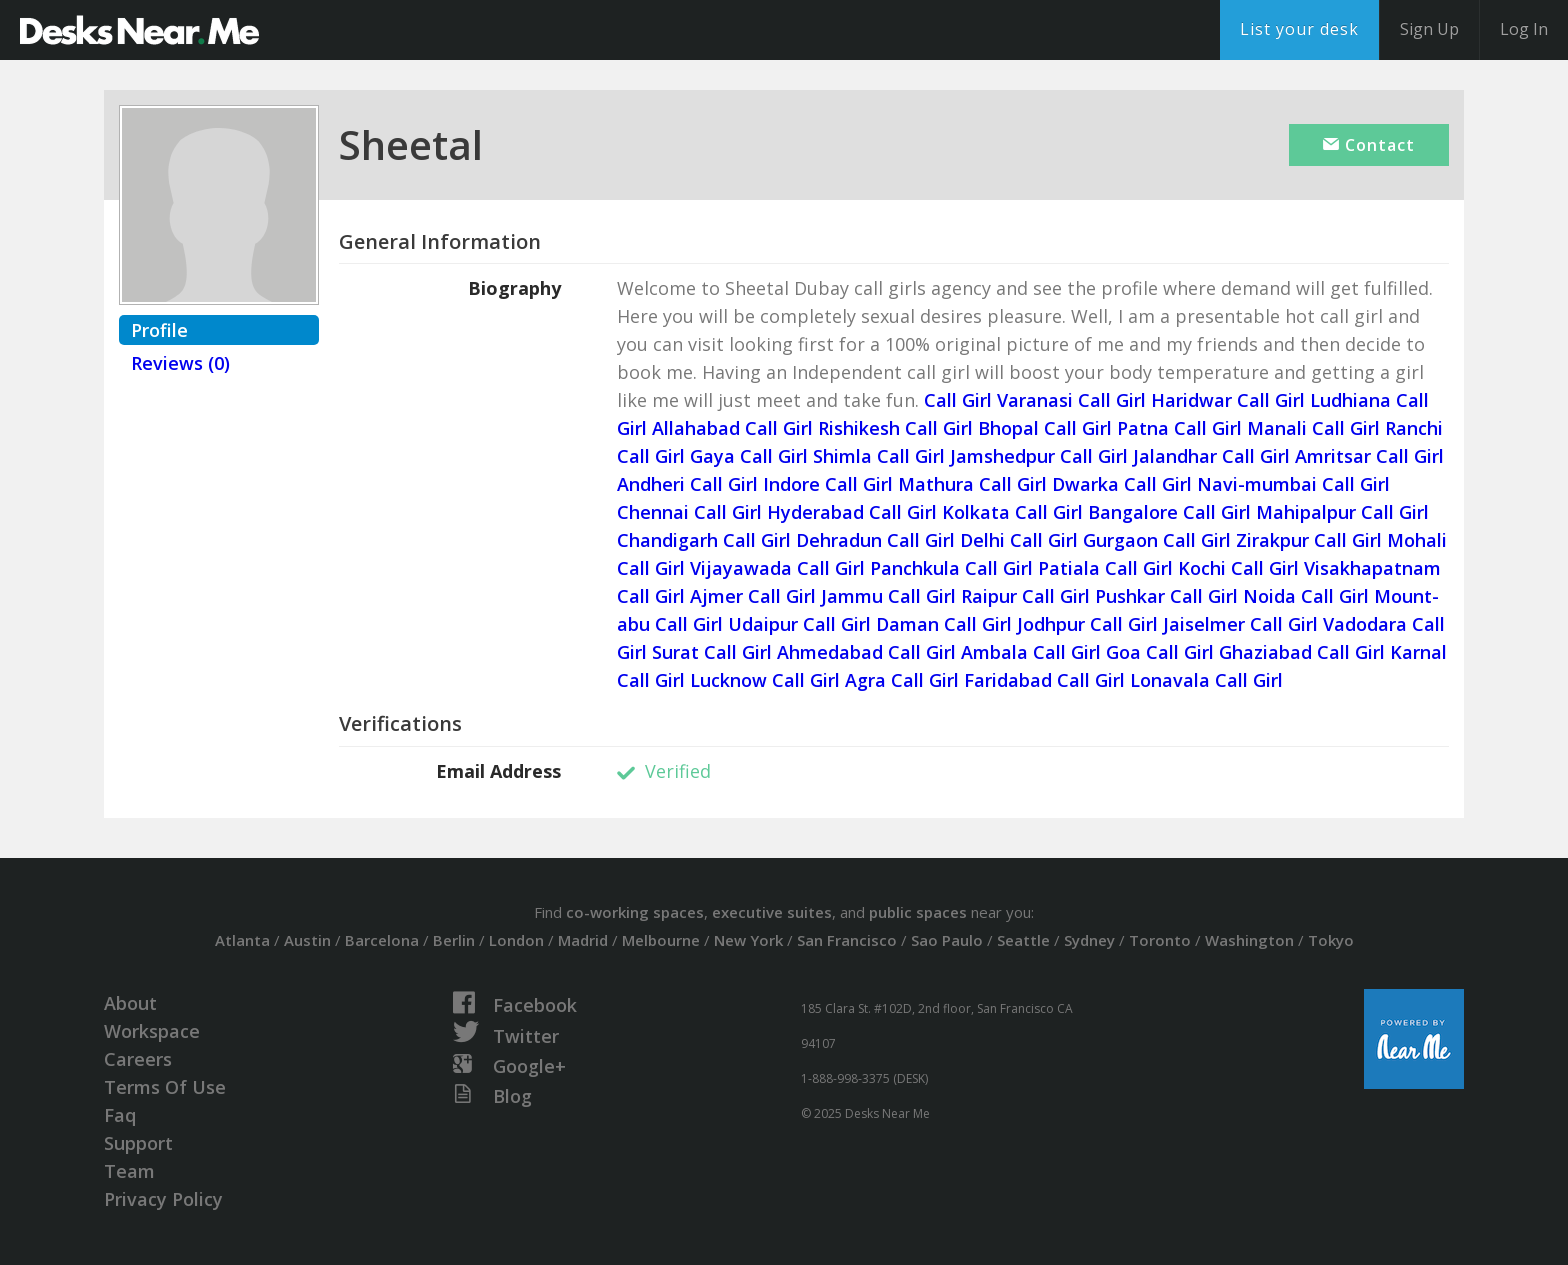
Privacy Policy (163, 1199)
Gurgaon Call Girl (1157, 540)
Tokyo (1331, 940)
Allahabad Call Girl (732, 428)
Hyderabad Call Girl (852, 512)
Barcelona (382, 940)
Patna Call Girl (1179, 428)
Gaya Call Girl (749, 456)
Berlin (454, 940)
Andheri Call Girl (687, 484)
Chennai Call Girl (689, 512)
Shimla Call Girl (879, 456)
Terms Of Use (165, 1087)
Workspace (152, 1031)
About (130, 1003)
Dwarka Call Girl (1122, 484)
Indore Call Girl (828, 484)
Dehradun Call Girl (875, 540)
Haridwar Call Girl (1228, 400)
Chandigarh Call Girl (704, 540)
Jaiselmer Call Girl (1240, 624)
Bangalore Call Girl (1169, 512)
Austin (307, 940)
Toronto (1160, 940)
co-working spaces (635, 912)
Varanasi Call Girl (1071, 400)
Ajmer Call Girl (753, 596)
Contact (1369, 145)
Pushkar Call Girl (1166, 596)
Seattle (1023, 940)
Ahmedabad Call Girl (866, 652)
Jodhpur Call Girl (1087, 624)
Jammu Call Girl (888, 596)
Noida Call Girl (1306, 596)
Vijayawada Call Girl (777, 568)
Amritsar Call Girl (1369, 456)
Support (138, 1143)
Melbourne (661, 940)
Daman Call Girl (944, 624)
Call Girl (958, 400)
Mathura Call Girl (972, 484)
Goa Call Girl (1160, 652)
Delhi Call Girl (1019, 540)
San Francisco (847, 940)
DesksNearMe (139, 30)
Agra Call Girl (902, 680)
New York (748, 940)
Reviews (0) (180, 363)
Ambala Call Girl (1031, 652)
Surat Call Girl (712, 652)
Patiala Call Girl (1105, 568)
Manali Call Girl (1313, 428)
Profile (159, 330)
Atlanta (242, 940)
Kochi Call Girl (1238, 568)
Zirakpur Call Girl (1309, 540)
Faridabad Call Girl (1044, 680)
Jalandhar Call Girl (1211, 456)
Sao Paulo (947, 940)
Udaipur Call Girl (799, 624)
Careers (138, 1059)
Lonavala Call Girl (1206, 680)
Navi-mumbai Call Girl (1293, 484)
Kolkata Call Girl (1012, 512)
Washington (1249, 940)
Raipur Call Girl (1025, 596)
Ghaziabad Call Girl (1302, 652)
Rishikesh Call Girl (895, 428)
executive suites (772, 912)
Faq (120, 1115)
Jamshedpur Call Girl (1039, 456)
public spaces (918, 912)
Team (129, 1171)
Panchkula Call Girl (951, 568)
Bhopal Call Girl (1045, 428)
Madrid (583, 940)
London (516, 940)
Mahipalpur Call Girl (1342, 512)
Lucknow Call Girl (765, 680)
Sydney (1089, 940)
